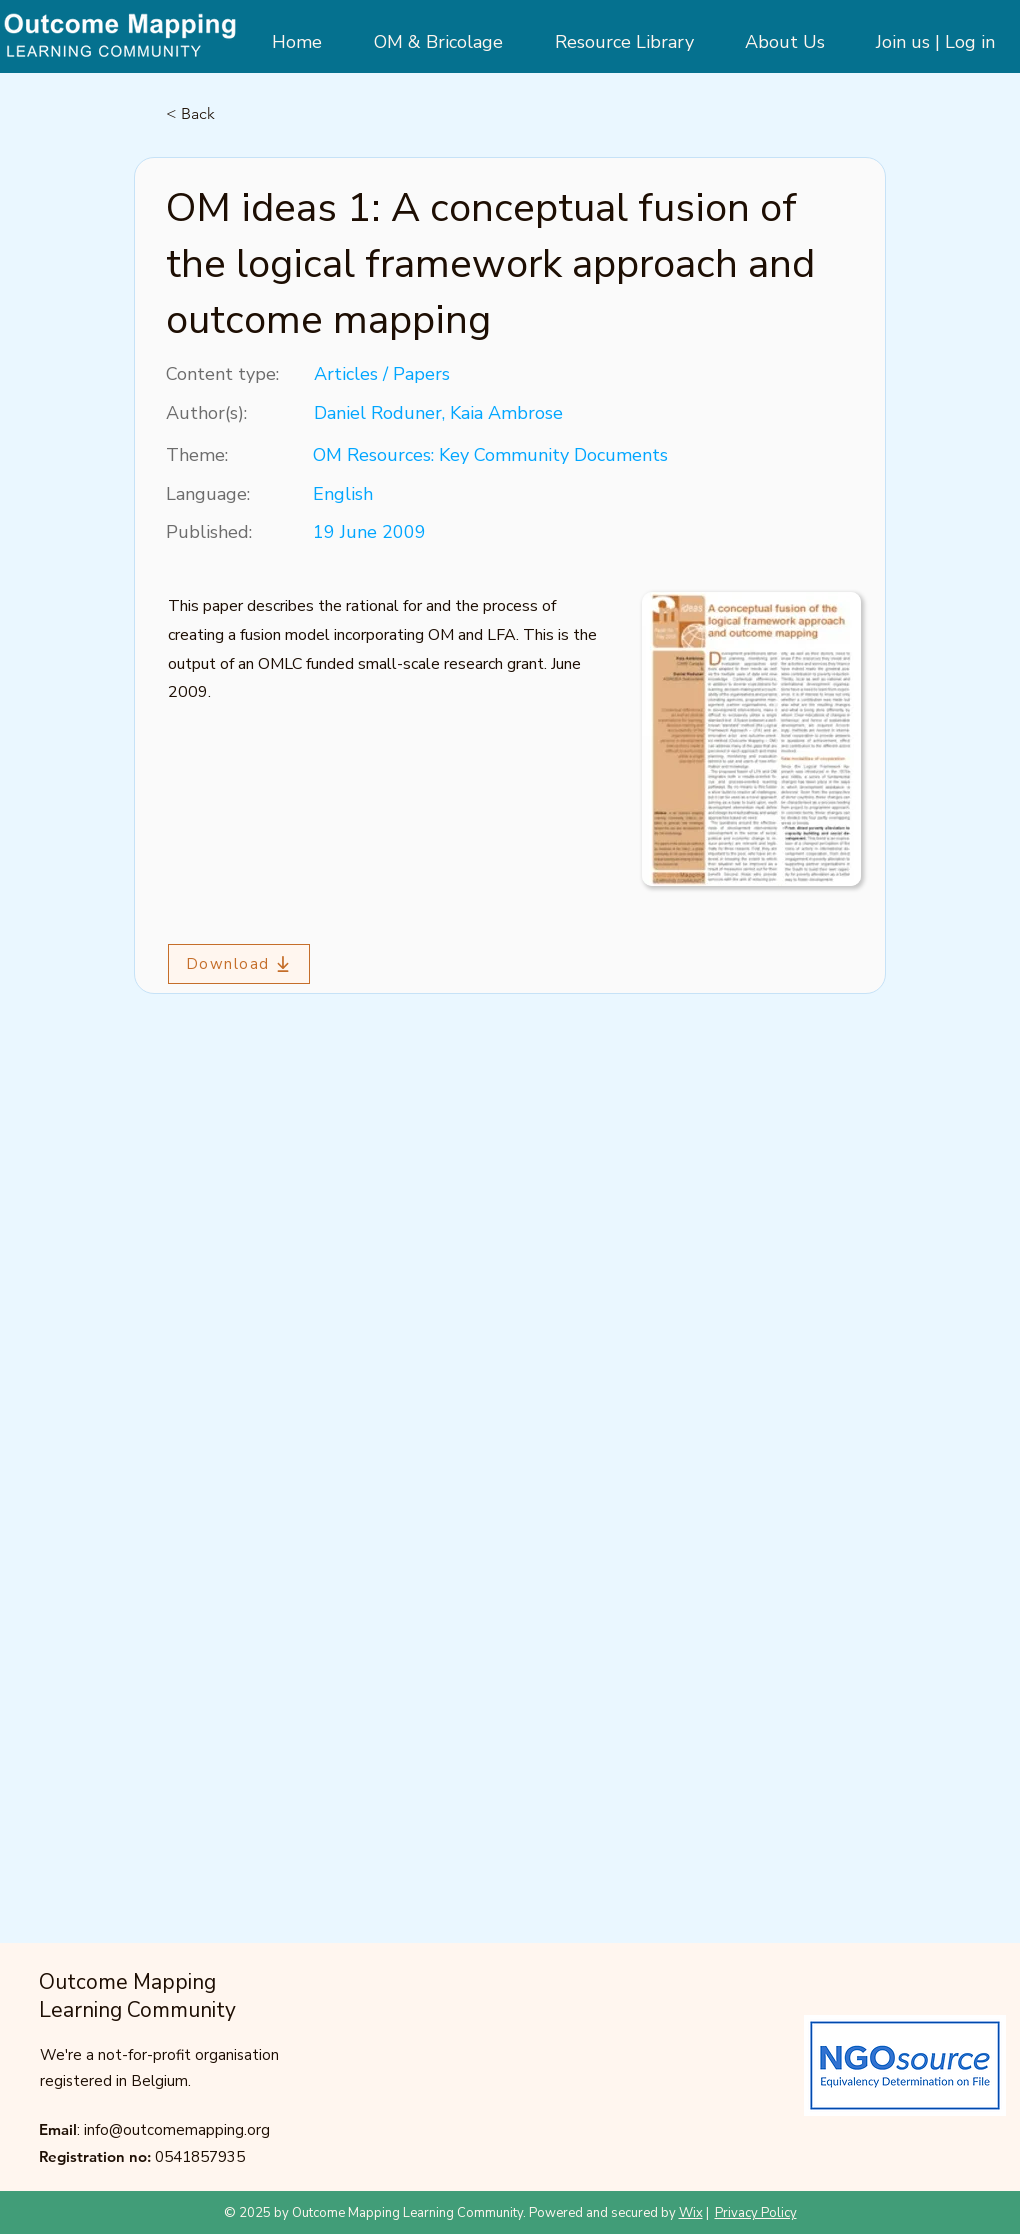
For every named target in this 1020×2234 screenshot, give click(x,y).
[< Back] (232, 114)
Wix (691, 2213)
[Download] (239, 964)
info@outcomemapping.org (177, 2130)
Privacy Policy (756, 2213)
